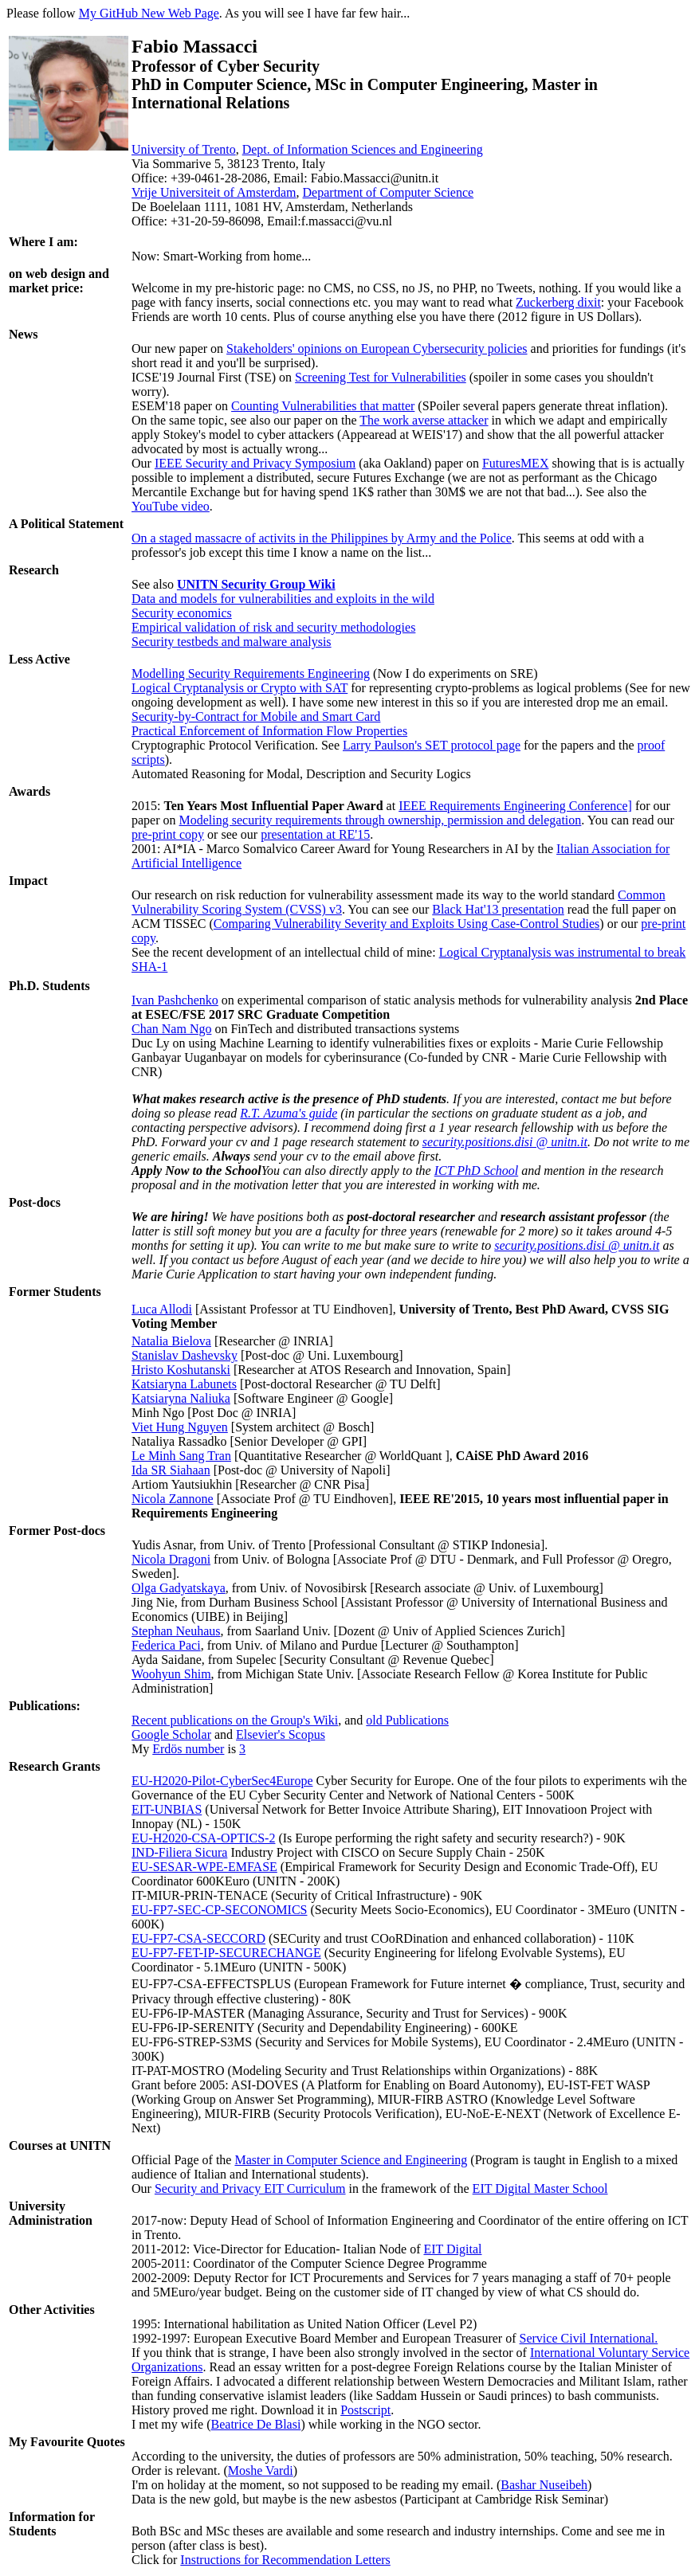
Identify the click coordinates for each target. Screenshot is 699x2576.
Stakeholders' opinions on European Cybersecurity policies (376, 348)
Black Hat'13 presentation (498, 909)
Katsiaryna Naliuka (181, 1398)
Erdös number (188, 1749)
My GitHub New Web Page (149, 13)
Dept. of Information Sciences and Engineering (362, 149)
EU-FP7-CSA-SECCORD (198, 1938)
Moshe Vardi (260, 2470)
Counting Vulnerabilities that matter (322, 406)
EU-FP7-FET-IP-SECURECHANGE (226, 1952)
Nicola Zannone (173, 1498)
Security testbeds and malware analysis (232, 641)
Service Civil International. (589, 2338)
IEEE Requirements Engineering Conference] (515, 805)
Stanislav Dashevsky (185, 1355)
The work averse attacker (423, 420)
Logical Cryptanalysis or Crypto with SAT (240, 688)
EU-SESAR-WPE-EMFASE (204, 1866)
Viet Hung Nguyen (180, 1427)
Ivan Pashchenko (175, 1000)
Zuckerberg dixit (558, 302)
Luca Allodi (162, 1309)
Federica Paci (166, 1645)
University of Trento (184, 149)
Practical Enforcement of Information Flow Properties (269, 731)
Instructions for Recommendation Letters (285, 2559)
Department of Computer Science (388, 192)
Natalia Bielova (171, 1341)
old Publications (407, 1720)
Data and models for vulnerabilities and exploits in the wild (283, 598)
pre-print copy (168, 834)
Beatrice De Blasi (256, 2424)
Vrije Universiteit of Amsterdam (214, 192)
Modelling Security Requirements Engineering (251, 673)
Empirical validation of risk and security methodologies (273, 627)
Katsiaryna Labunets (184, 1384)
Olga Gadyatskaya (179, 1588)
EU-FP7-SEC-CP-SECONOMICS (219, 1909)
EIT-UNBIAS (167, 1809)
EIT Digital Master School (540, 2188)
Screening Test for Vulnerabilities (380, 377)
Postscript (365, 2410)
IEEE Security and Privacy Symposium (255, 463)
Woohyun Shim (171, 1674)
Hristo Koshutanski (181, 1369)
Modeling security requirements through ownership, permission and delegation (380, 820)
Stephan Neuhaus (176, 1631)
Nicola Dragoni (171, 1559)
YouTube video (171, 506)
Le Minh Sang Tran (181, 1455)
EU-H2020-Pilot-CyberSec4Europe (222, 1780)
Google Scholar (171, 1734)
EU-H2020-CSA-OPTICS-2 (203, 1838)
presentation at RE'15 (315, 834)
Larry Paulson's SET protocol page (431, 745)
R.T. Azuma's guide (288, 1113)
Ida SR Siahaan (171, 1470)
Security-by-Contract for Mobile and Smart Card (256, 716)
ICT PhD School (476, 1170)
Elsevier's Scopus (280, 1734)
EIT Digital (452, 2249)
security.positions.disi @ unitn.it (504, 1142)
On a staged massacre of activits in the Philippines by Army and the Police (322, 538)
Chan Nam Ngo (171, 1028)
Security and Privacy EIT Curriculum (250, 2188)
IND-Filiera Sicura (179, 1852)
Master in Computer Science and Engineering (350, 2160)
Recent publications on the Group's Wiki (235, 1720)
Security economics (182, 613)
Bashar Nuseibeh (544, 2485)
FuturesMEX (515, 463)
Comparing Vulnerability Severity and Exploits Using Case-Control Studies (406, 923)
